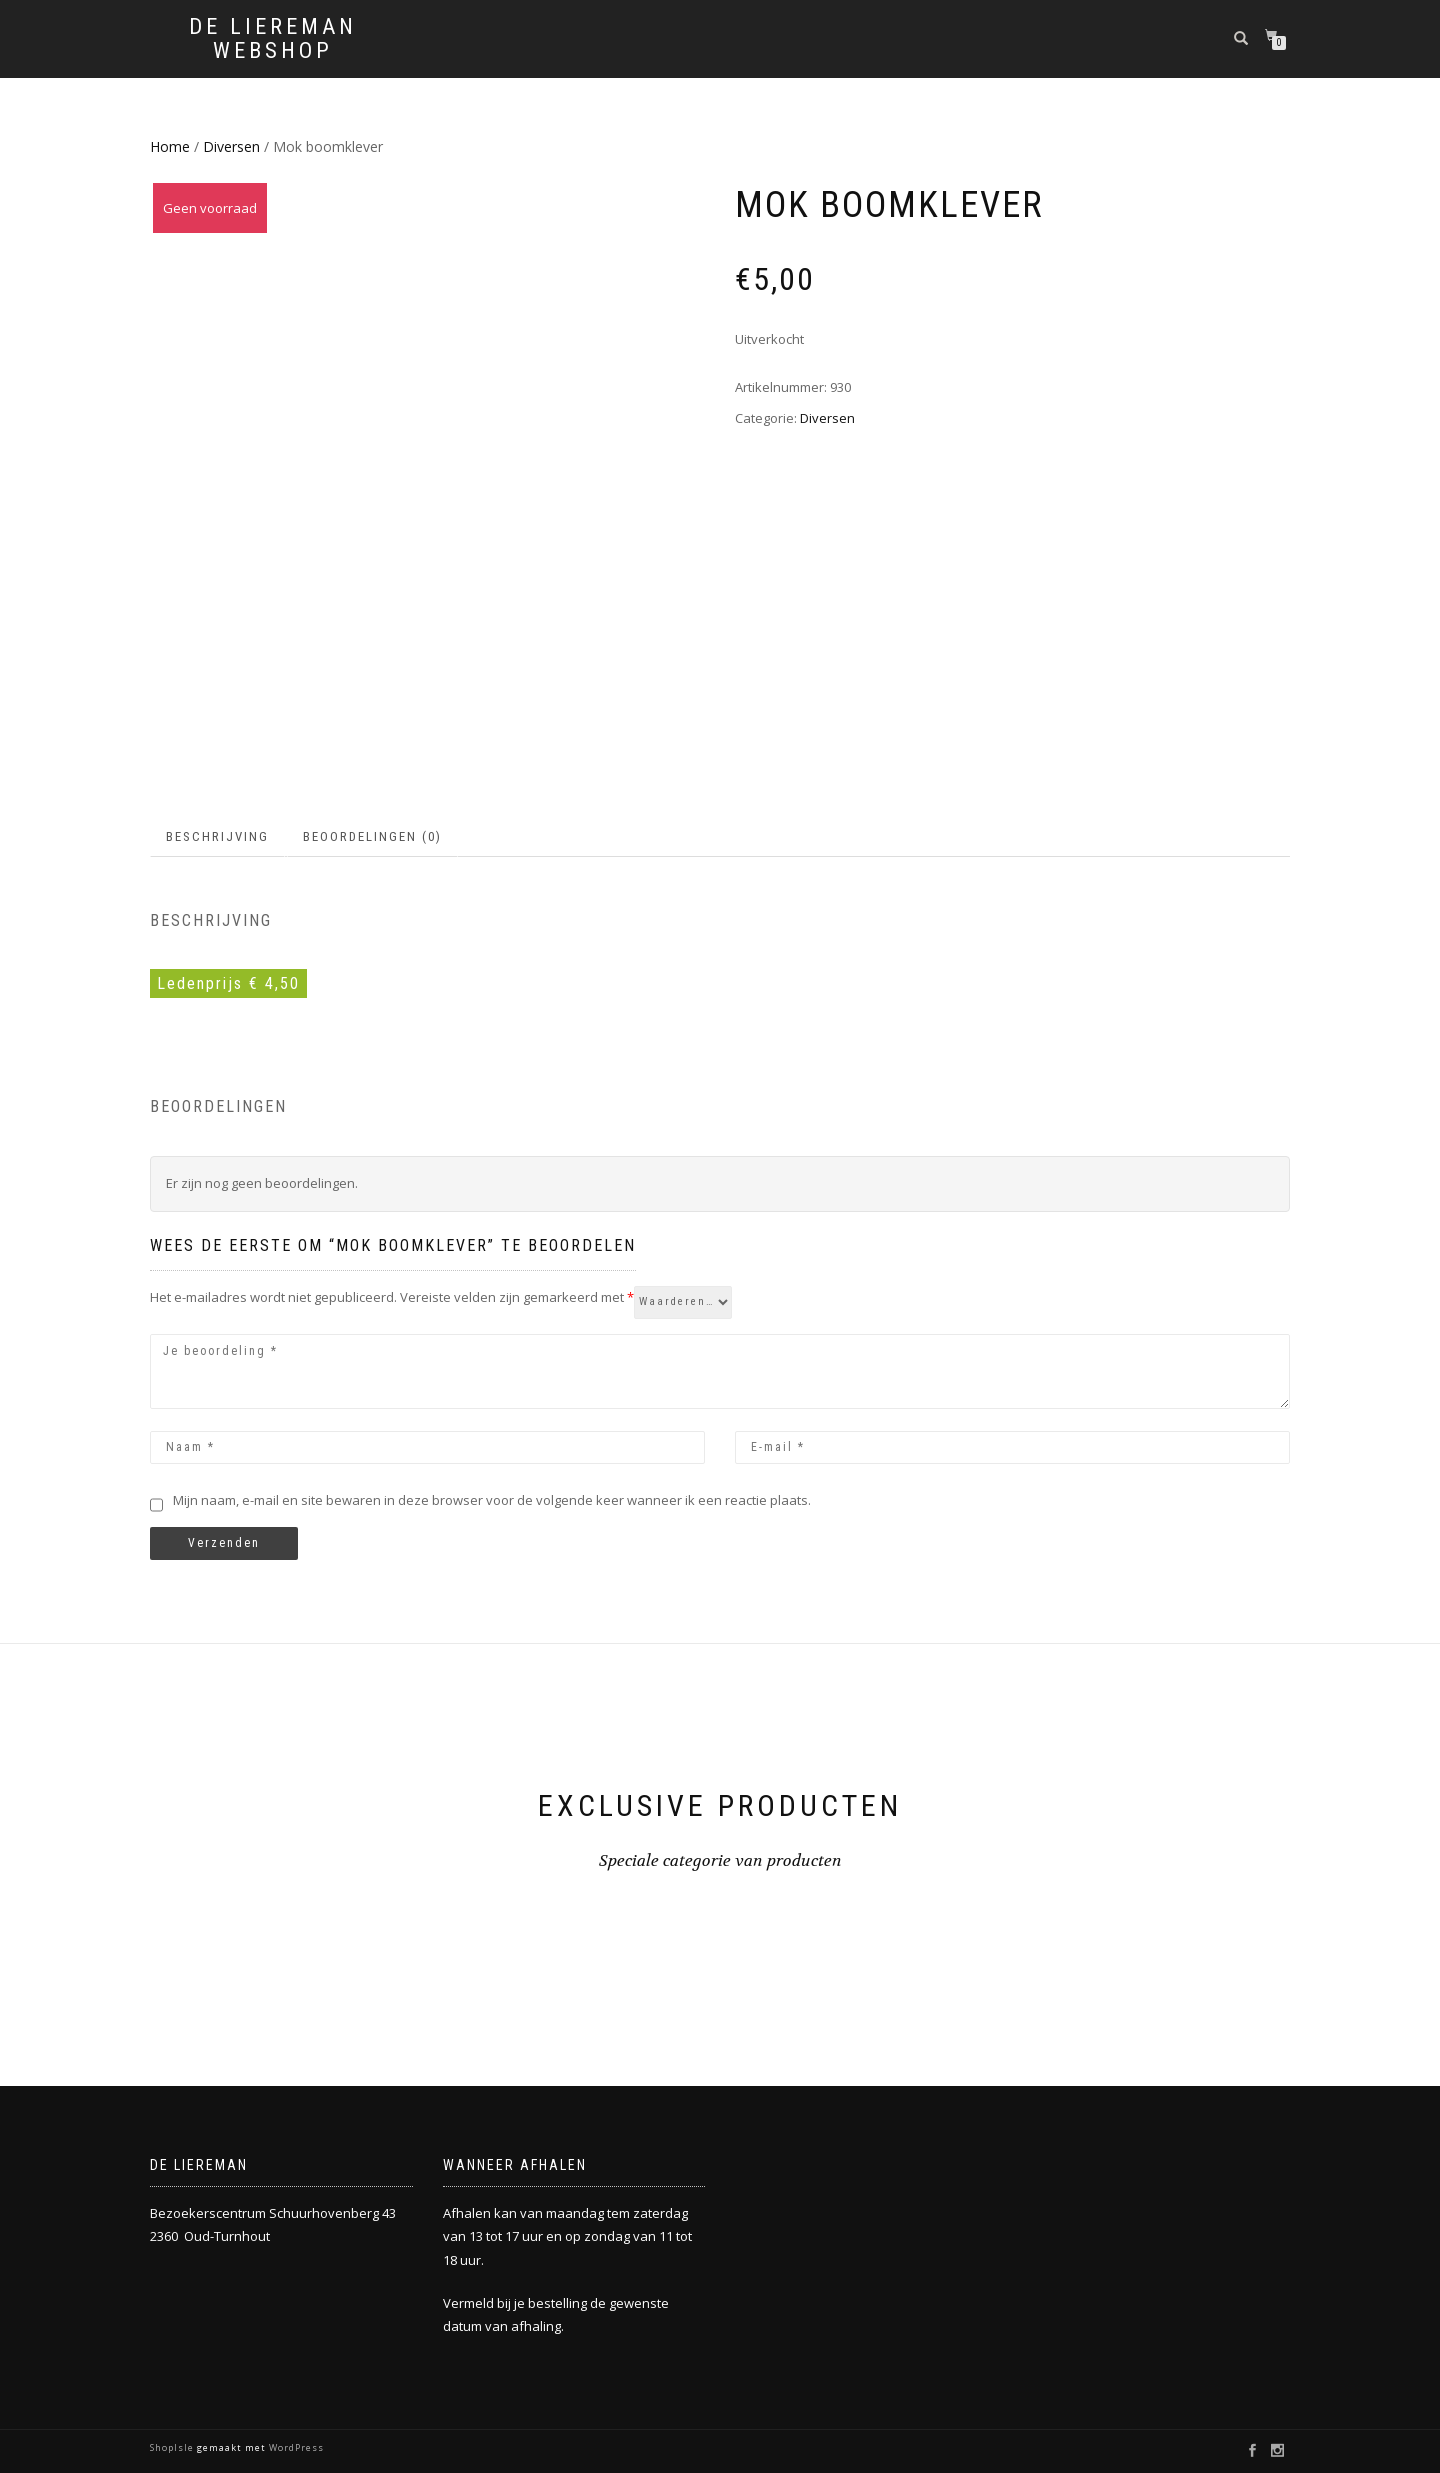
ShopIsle (173, 2447)
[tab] (218, 837)
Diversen (231, 146)
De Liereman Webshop (273, 39)
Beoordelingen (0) (372, 836)
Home (170, 146)
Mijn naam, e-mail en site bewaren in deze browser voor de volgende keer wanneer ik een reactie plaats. (492, 1500)
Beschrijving (217, 836)
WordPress (295, 2447)
